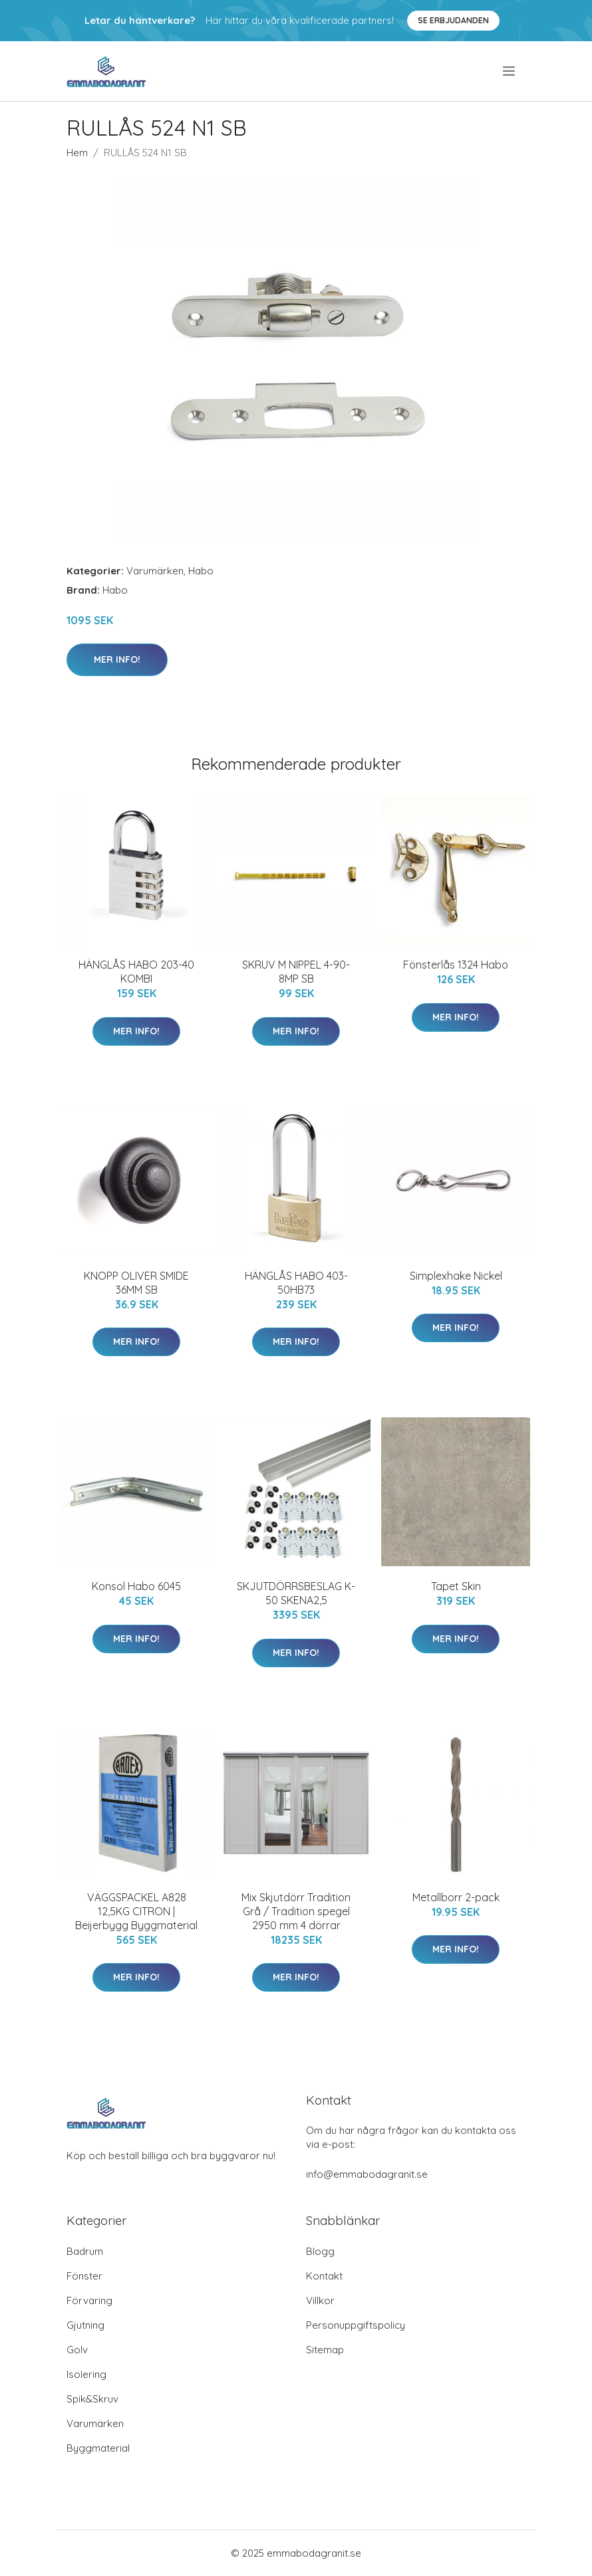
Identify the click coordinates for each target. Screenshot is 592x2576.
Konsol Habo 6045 (136, 1586)
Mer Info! (117, 659)
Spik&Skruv (92, 2399)
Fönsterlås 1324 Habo (455, 964)
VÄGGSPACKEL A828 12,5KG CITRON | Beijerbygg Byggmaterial (136, 1911)
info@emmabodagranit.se (367, 2174)
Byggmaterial (98, 2448)
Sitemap (325, 2349)
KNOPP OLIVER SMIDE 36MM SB (136, 1282)
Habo (201, 570)
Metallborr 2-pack (456, 1897)
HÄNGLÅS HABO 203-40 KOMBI (136, 971)
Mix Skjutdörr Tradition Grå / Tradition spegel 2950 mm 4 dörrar (296, 1911)
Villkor (320, 2300)
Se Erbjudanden (453, 20)
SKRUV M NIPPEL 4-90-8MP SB (296, 971)
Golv (77, 2349)
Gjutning (85, 2325)
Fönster (84, 2276)
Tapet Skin (456, 1586)
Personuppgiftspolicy (355, 2325)
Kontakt (324, 2276)
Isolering (86, 2374)
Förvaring (89, 2300)
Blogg (320, 2251)
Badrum (85, 2251)
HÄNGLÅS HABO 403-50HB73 (296, 1282)
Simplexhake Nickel (456, 1275)
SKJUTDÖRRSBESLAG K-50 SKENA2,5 (296, 1593)
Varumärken (155, 570)
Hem (77, 152)
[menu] (509, 71)
